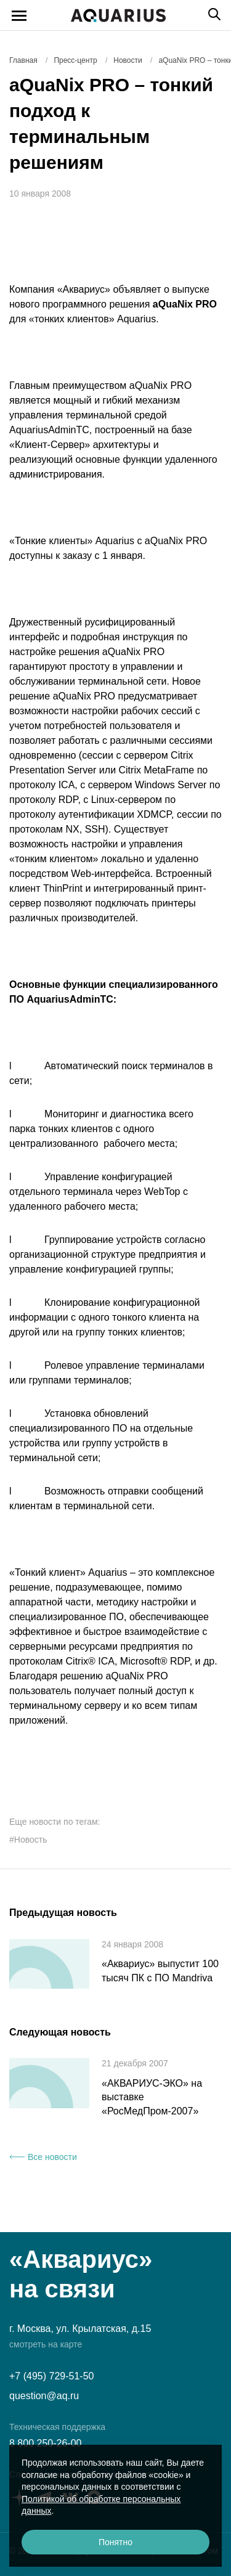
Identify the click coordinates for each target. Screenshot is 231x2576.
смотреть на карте (45, 2344)
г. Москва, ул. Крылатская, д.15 (80, 2328)
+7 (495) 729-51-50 (51, 2376)
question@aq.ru (44, 2396)
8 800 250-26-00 (45, 2443)
